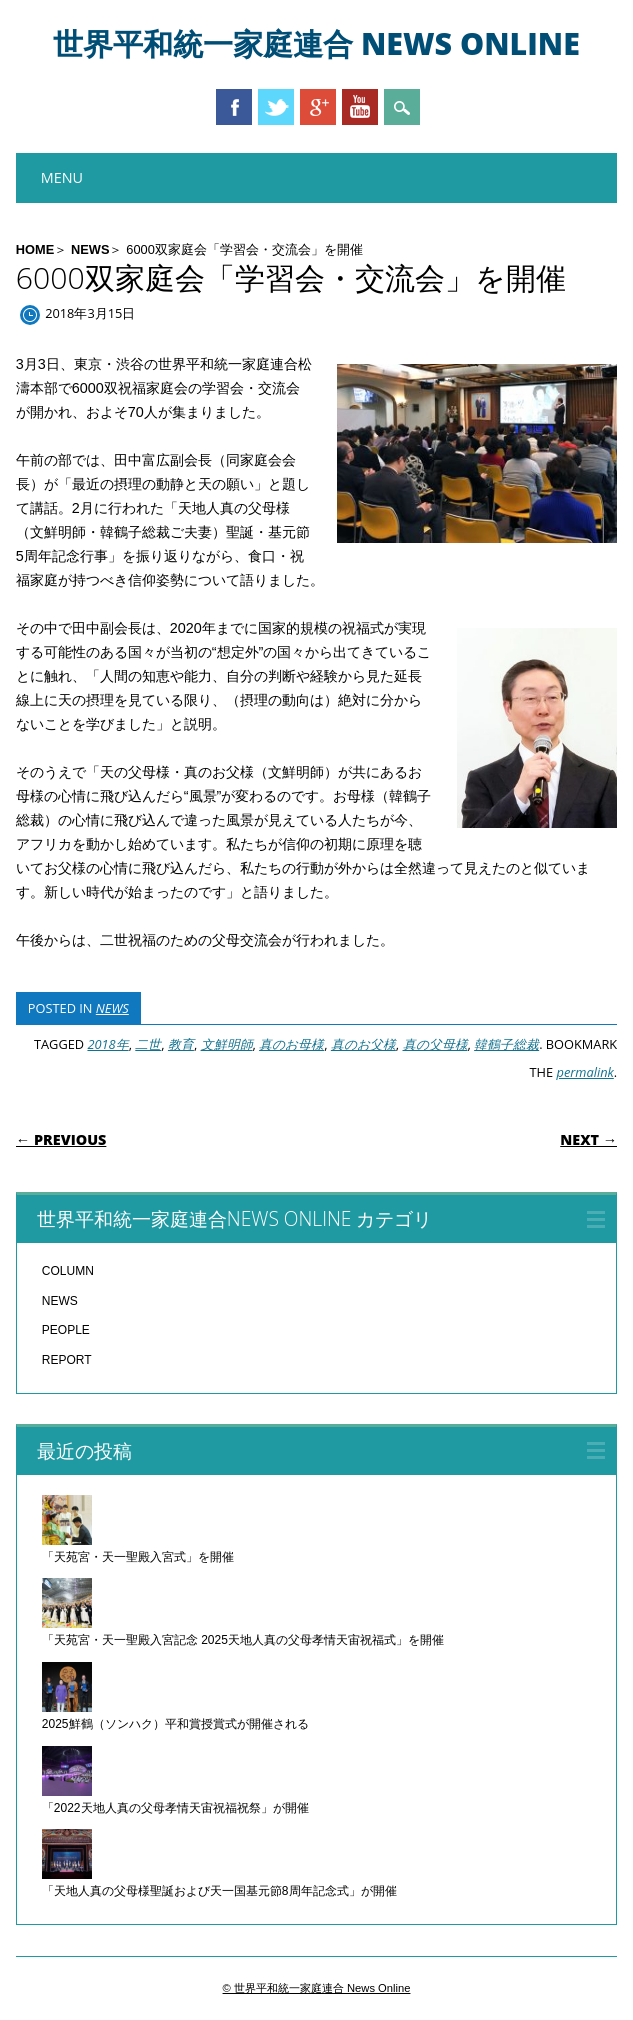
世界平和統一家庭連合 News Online (316, 43)
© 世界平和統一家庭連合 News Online (317, 1988)
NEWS (90, 249)
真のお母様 (291, 1044)
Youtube (360, 107)
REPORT (67, 1360)
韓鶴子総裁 (506, 1044)
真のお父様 (363, 1044)
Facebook (234, 107)
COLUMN (68, 1271)
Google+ (318, 107)
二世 (148, 1044)
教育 (181, 1044)
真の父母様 (435, 1044)
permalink (584, 1072)
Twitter (276, 107)
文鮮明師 (227, 1044)
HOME (35, 249)
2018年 (107, 1044)
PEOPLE (66, 1330)
